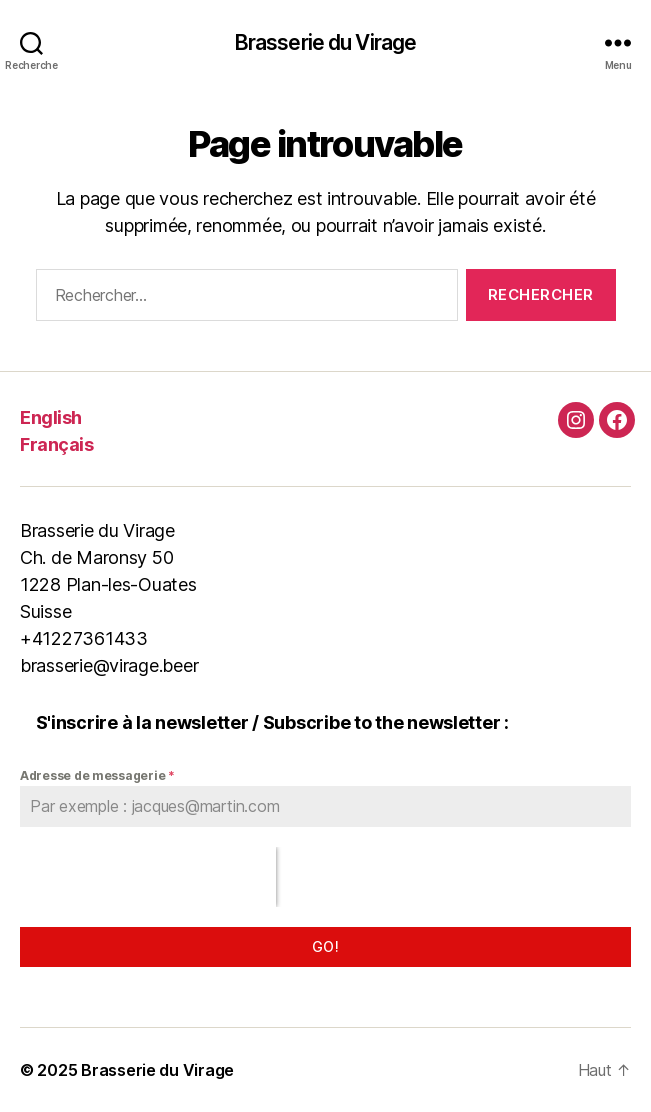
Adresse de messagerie (97, 775)
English (51, 417)
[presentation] (148, 877)
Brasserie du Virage (325, 42)
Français (56, 444)
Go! (325, 946)
